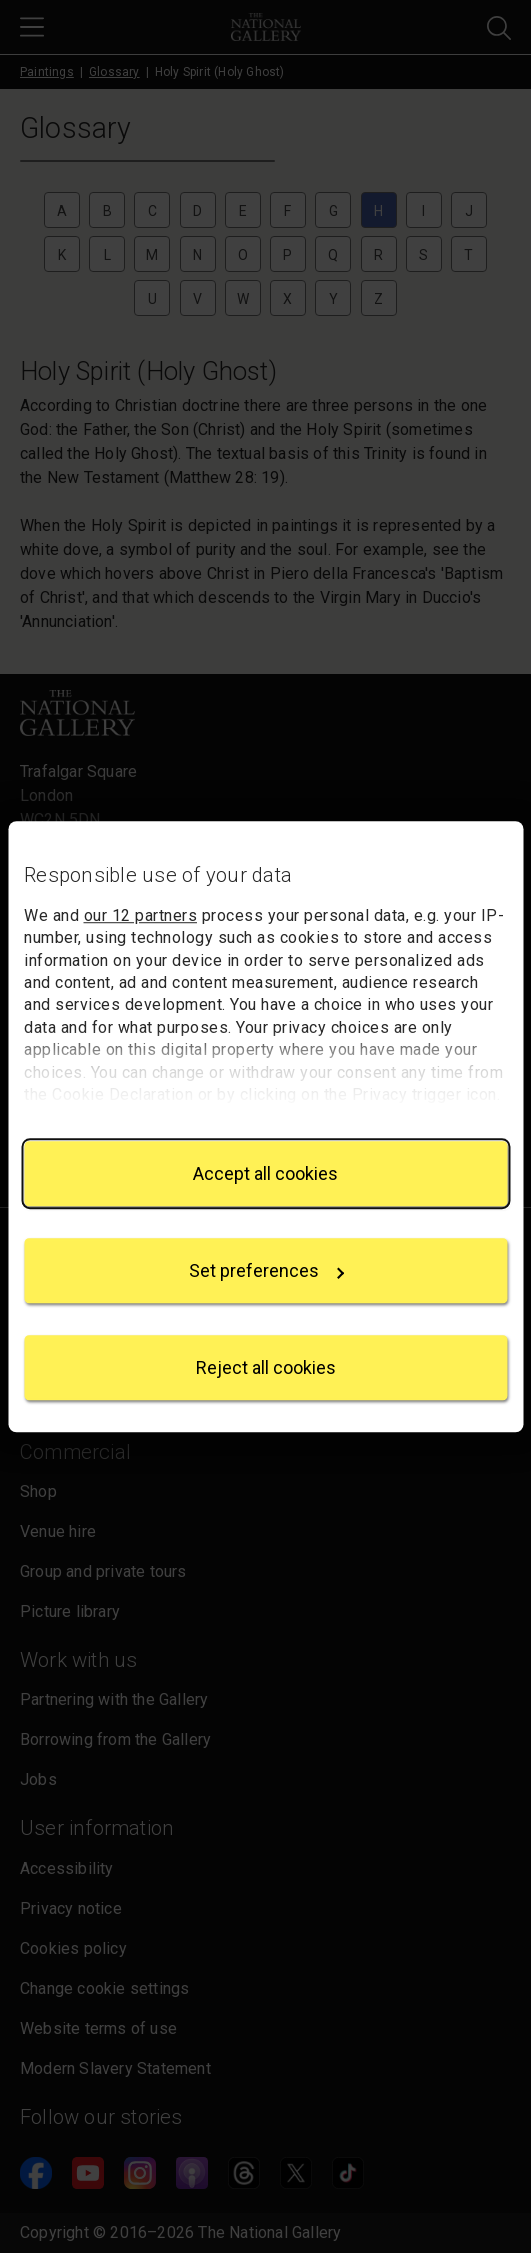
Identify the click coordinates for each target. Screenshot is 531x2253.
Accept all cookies (265, 1173)
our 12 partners (141, 915)
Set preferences (267, 1270)
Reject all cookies (266, 1367)
